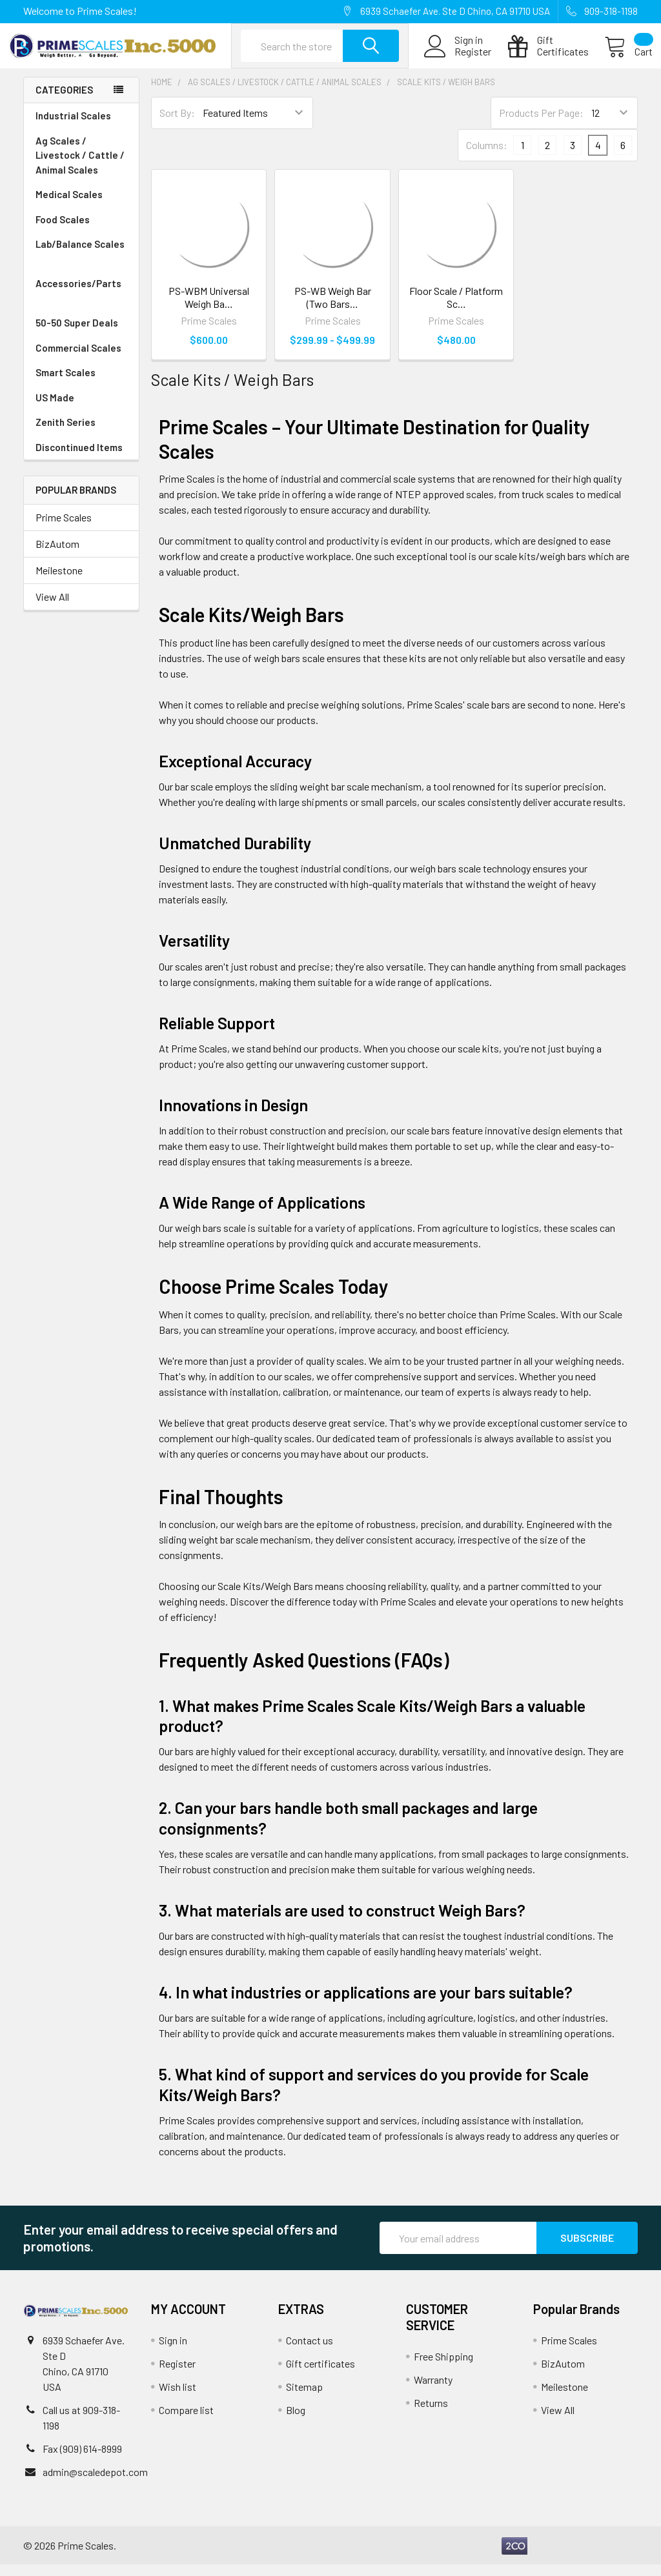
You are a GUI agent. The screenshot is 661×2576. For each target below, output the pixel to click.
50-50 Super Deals (77, 333)
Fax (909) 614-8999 (82, 2460)
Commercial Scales (78, 359)
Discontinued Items (79, 458)
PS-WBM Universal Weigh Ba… (208, 308)
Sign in (173, 2352)
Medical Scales (81, 205)
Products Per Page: (541, 124)
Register (458, 59)
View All (52, 607)
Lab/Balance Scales (81, 263)
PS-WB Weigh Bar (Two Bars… (332, 308)
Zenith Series (66, 433)
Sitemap (304, 2398)
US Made (55, 408)
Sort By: (177, 124)
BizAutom (57, 554)
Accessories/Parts (81, 302)
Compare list (186, 2421)
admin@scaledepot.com (95, 2483)
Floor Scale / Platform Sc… (456, 308)
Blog (295, 2421)
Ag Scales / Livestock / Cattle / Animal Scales (81, 167)
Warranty (433, 2391)
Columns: (486, 156)
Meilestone (59, 581)
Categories (64, 101)
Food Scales (81, 230)
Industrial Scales (81, 126)
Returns (431, 2414)
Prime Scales (64, 528)
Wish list (177, 2398)
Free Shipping (443, 2368)
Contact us (309, 2352)
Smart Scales (66, 383)
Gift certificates (320, 2375)
